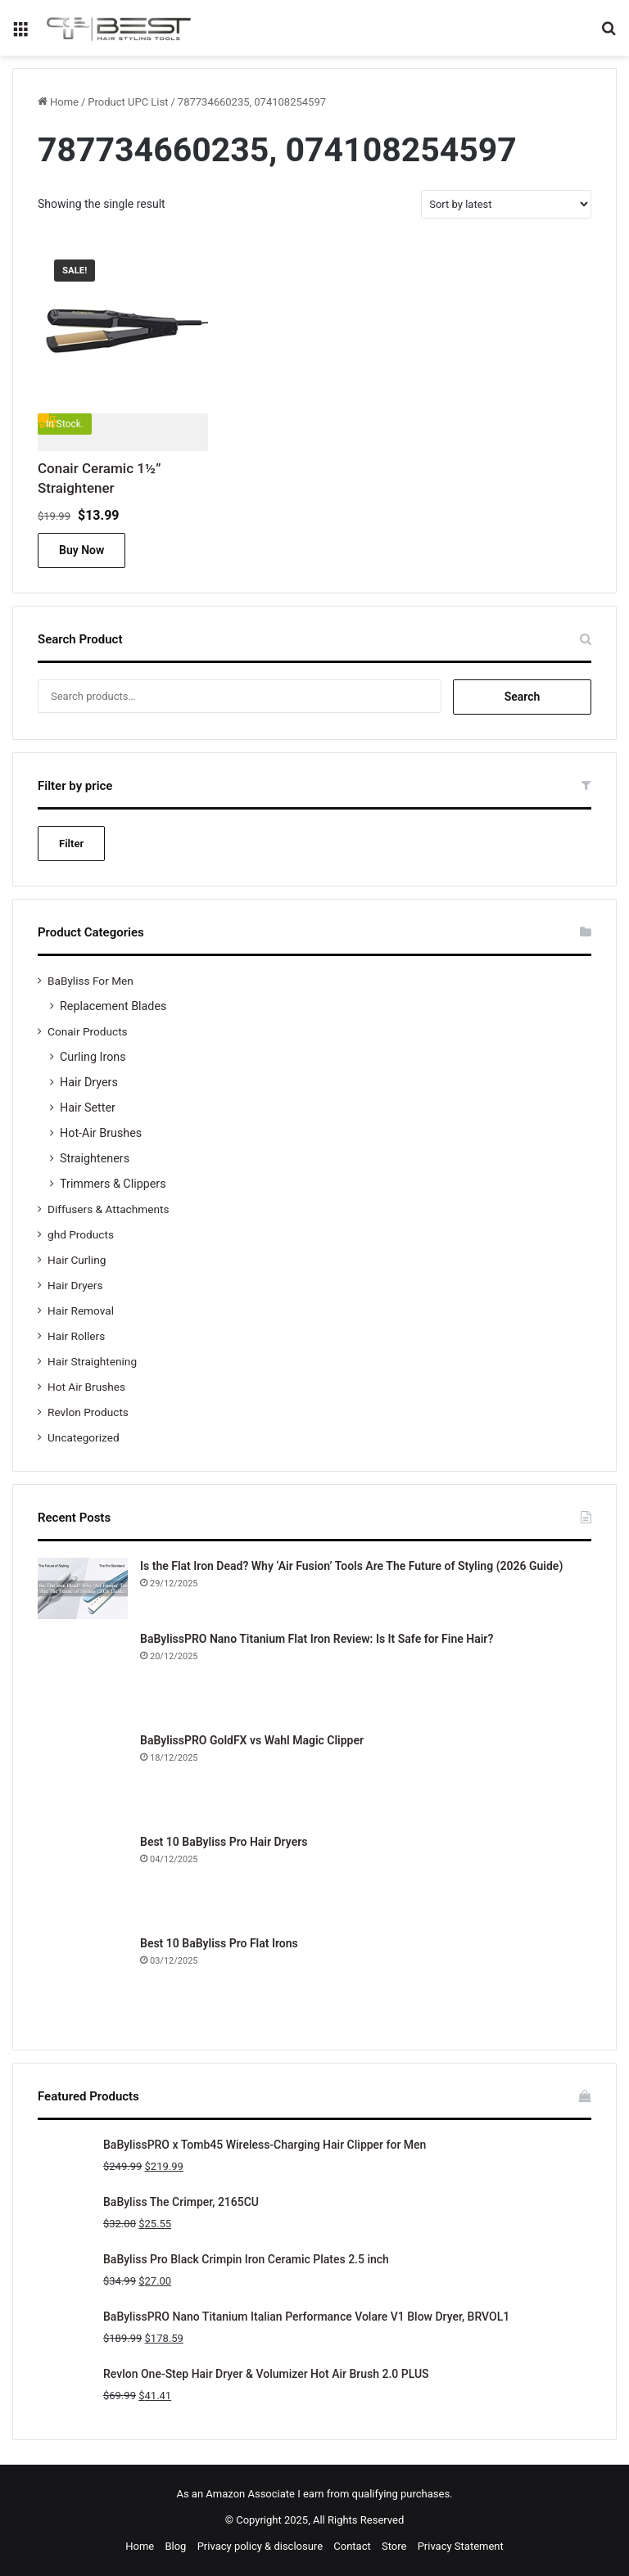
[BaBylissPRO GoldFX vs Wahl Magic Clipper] (83, 1777)
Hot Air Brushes (86, 1386)
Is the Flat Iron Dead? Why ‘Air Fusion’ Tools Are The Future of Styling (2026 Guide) (351, 1565)
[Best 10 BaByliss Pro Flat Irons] (83, 1980)
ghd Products (81, 1234)
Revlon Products (88, 1412)
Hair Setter (87, 1107)
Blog (175, 2546)
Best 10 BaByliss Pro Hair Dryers (223, 1841)
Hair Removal (81, 1310)
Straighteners (94, 1158)
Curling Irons (93, 1056)
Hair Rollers (76, 1335)
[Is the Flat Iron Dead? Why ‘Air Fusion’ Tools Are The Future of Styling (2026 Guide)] (83, 1588)
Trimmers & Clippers (113, 1183)
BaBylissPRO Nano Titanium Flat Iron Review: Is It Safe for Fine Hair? (316, 1638)
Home (64, 102)
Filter (71, 843)
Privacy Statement (461, 2546)
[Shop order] (506, 204)
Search (523, 696)
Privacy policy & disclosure (260, 2546)
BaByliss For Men (90, 980)
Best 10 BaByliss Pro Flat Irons (219, 1943)
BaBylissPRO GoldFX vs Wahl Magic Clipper (252, 1740)
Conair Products (88, 1031)
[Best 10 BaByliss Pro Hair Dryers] (83, 1879)
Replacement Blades (113, 1006)
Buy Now (81, 550)
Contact (351, 2546)
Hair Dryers (89, 1082)
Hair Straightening (92, 1361)
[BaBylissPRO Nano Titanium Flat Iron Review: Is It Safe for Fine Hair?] (83, 1676)
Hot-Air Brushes (101, 1132)
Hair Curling (77, 1259)
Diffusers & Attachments (108, 1209)
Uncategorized (84, 1437)
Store (394, 2546)
